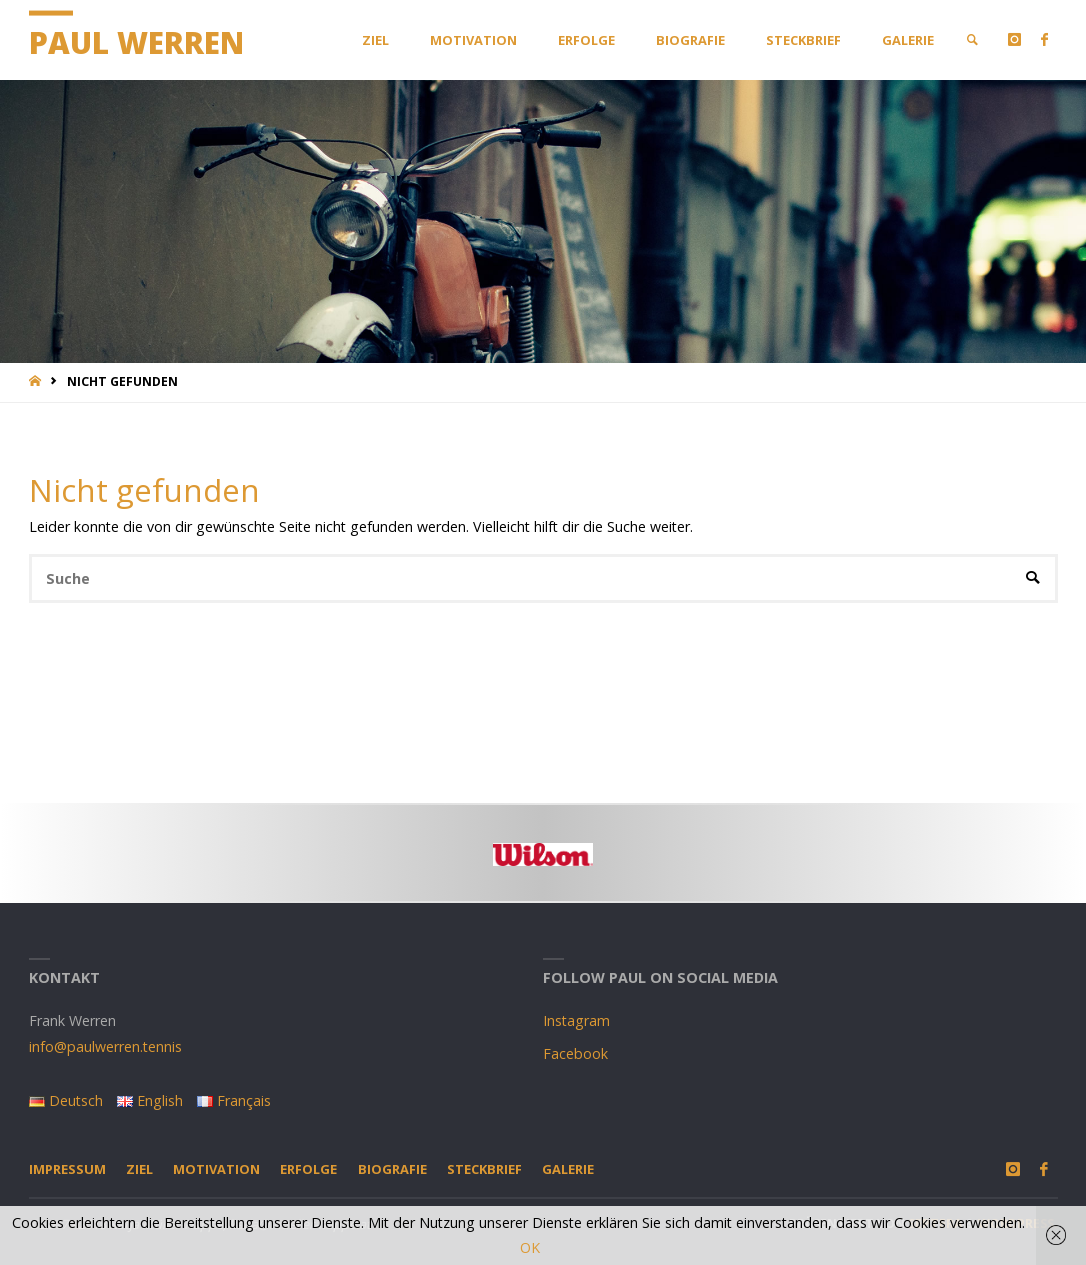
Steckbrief (484, 1169)
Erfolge (308, 1169)
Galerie (568, 1169)
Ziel (139, 1169)
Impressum (67, 1169)
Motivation (216, 1169)
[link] (972, 40)
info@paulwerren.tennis (105, 1046)
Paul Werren (136, 42)
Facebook (575, 1053)
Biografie (392, 1169)
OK (530, 1247)
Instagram (576, 1020)
